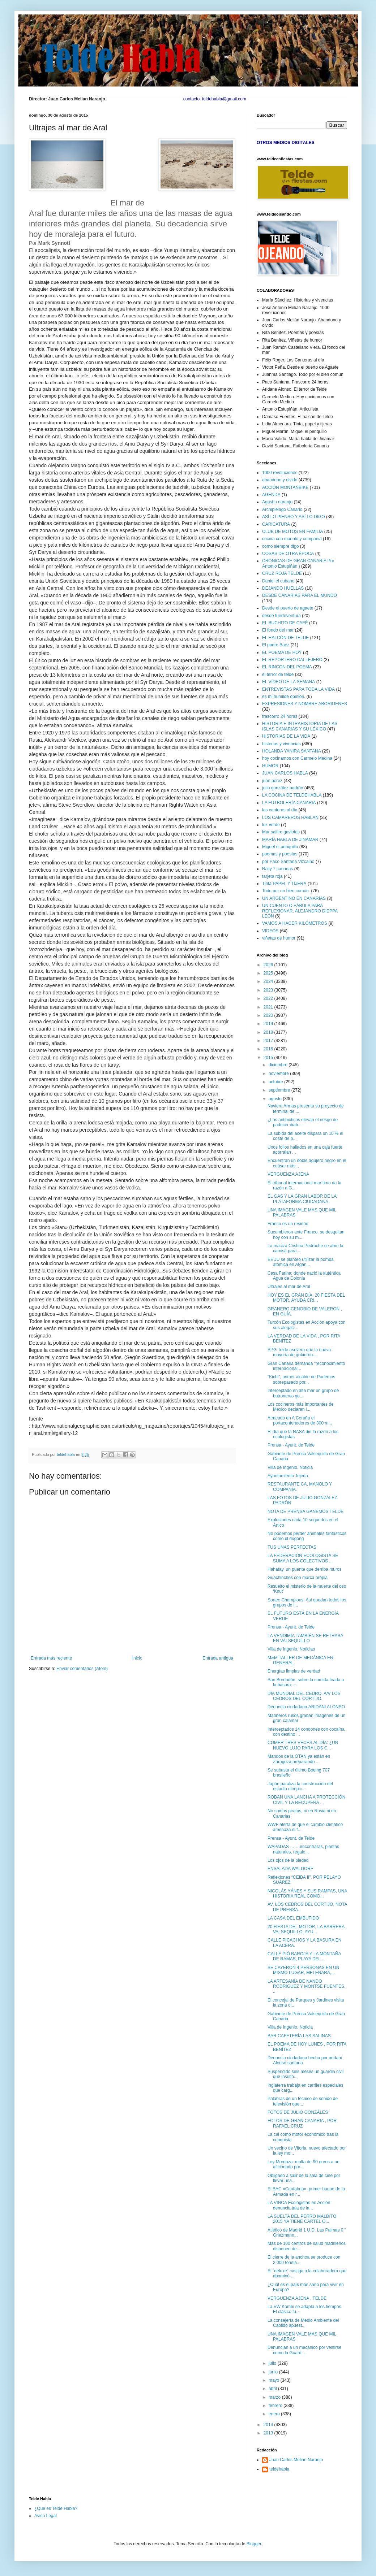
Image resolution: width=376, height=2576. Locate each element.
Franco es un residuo (288, 1223)
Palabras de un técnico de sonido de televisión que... (303, 2101)
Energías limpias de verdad (294, 1671)
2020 (269, 1015)
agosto (276, 1098)
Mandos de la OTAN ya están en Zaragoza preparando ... (299, 1759)
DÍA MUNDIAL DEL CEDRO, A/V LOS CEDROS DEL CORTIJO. (304, 1696)
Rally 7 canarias (277, 868)
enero (275, 2413)
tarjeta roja (272, 876)
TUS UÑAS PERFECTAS (292, 1547)
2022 (269, 998)
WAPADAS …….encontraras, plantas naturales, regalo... (303, 1849)
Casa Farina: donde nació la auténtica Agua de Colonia (304, 1276)
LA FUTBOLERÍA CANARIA (289, 802)
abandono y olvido (279, 479)
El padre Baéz (275, 644)
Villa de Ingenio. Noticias (291, 1649)
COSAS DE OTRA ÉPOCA (288, 553)
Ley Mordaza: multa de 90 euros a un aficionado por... (303, 2164)
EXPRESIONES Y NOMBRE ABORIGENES (304, 703)
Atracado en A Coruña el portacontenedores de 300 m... (300, 1420)
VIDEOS (270, 930)
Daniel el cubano (278, 581)
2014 (269, 2424)
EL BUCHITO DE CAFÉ (285, 622)
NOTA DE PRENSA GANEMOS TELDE (305, 1511)
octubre (276, 1081)
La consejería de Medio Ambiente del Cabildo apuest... (303, 2323)
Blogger (254, 2543)
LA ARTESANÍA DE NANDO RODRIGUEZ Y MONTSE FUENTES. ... (306, 1986)
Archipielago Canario (282, 509)
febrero (276, 2405)
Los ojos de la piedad (288, 1860)
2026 (269, 964)
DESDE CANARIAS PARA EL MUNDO (299, 595)
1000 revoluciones (279, 472)
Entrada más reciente (51, 1658)
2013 (269, 2433)
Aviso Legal (45, 2515)
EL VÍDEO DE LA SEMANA (288, 681)
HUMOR (270, 765)
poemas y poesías (279, 854)
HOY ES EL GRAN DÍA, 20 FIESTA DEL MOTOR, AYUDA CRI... (306, 1298)
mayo (275, 2380)
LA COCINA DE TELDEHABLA (292, 795)
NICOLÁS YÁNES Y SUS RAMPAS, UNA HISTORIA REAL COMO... (307, 1893)
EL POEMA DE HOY (282, 652)
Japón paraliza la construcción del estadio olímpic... (300, 1786)
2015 (269, 1057)
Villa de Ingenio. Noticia (290, 1467)
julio (273, 2363)
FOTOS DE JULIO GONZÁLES (298, 2112)
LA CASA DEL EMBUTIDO (293, 1918)
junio (274, 2372)
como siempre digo (280, 546)
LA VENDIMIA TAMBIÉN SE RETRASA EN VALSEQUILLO (305, 1638)
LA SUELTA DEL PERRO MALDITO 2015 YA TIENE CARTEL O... (302, 2219)
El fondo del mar (278, 630)
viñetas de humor (278, 938)
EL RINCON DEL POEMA (287, 666)
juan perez (272, 780)
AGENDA (271, 494)
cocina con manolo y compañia (292, 538)
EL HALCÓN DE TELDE (285, 637)
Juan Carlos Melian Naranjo (296, 2459)
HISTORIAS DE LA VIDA (286, 736)
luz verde (271, 824)
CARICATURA (276, 524)
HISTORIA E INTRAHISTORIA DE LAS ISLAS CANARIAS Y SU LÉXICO (299, 726)
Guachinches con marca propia (298, 1577)
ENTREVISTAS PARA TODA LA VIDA (298, 689)
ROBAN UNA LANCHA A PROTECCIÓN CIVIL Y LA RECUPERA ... (306, 1800)
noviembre (279, 1073)
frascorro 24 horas (279, 716)
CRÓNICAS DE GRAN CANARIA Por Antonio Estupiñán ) (298, 563)
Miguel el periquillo (280, 846)
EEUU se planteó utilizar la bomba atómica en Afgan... (301, 1262)
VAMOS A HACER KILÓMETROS (294, 923)
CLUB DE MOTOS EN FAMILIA (292, 531)
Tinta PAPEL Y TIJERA (284, 883)
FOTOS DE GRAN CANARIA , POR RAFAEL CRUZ (302, 2123)
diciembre (279, 1064)
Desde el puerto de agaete (287, 608)
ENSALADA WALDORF (290, 1868)
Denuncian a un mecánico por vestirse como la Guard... (304, 2350)
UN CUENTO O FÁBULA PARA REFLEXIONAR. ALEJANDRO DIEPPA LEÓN (300, 911)
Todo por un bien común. (286, 890)
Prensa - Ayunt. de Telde (291, 1445)
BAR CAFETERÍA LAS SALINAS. (300, 2035)
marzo (275, 2397)
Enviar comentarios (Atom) (82, 1668)
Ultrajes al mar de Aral (289, 1286)
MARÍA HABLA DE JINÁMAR (290, 839)
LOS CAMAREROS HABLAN (290, 817)
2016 (269, 1048)
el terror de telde (278, 674)
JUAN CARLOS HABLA (285, 773)
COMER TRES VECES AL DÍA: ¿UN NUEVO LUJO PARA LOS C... (303, 1745)
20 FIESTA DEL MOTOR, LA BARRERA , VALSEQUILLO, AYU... (307, 1929)
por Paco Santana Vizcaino (288, 861)
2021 (269, 1007)
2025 (269, 973)
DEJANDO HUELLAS (283, 588)
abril (273, 2388)
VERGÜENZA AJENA (288, 1174)
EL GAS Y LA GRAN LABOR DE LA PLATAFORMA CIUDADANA (302, 1199)
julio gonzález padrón (282, 787)
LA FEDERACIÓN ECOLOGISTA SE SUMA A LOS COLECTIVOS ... (303, 1558)
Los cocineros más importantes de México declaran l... (301, 1407)
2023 (269, 990)
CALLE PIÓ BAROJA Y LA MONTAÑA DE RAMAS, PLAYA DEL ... (304, 1956)
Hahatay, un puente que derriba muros (305, 1569)
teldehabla (279, 2469)
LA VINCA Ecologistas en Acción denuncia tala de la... (299, 2205)
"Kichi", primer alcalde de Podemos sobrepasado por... (301, 1379)
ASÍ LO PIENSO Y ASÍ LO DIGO (293, 516)
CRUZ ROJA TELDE (282, 573)
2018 (269, 1032)
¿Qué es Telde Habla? (55, 2508)
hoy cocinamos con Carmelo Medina (297, 758)
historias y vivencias (281, 743)
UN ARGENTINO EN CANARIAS (294, 898)
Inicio (137, 1658)
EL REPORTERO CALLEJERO (292, 659)
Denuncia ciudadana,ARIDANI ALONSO (306, 1706)
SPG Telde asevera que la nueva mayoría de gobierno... (299, 1352)
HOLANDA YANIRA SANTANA (291, 751)
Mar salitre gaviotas (281, 831)
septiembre (280, 1090)
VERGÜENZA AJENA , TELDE (297, 2298)
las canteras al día (279, 809)
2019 (269, 1023)
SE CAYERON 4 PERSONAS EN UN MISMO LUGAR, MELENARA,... (303, 1970)
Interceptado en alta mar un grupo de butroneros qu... (303, 1393)
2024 (269, 981)
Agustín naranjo (277, 501)
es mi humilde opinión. (283, 696)
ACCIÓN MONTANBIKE (285, 487)
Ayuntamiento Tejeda (288, 1475)
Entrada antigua (217, 1658)
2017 (269, 1040)
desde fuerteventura (281, 615)
